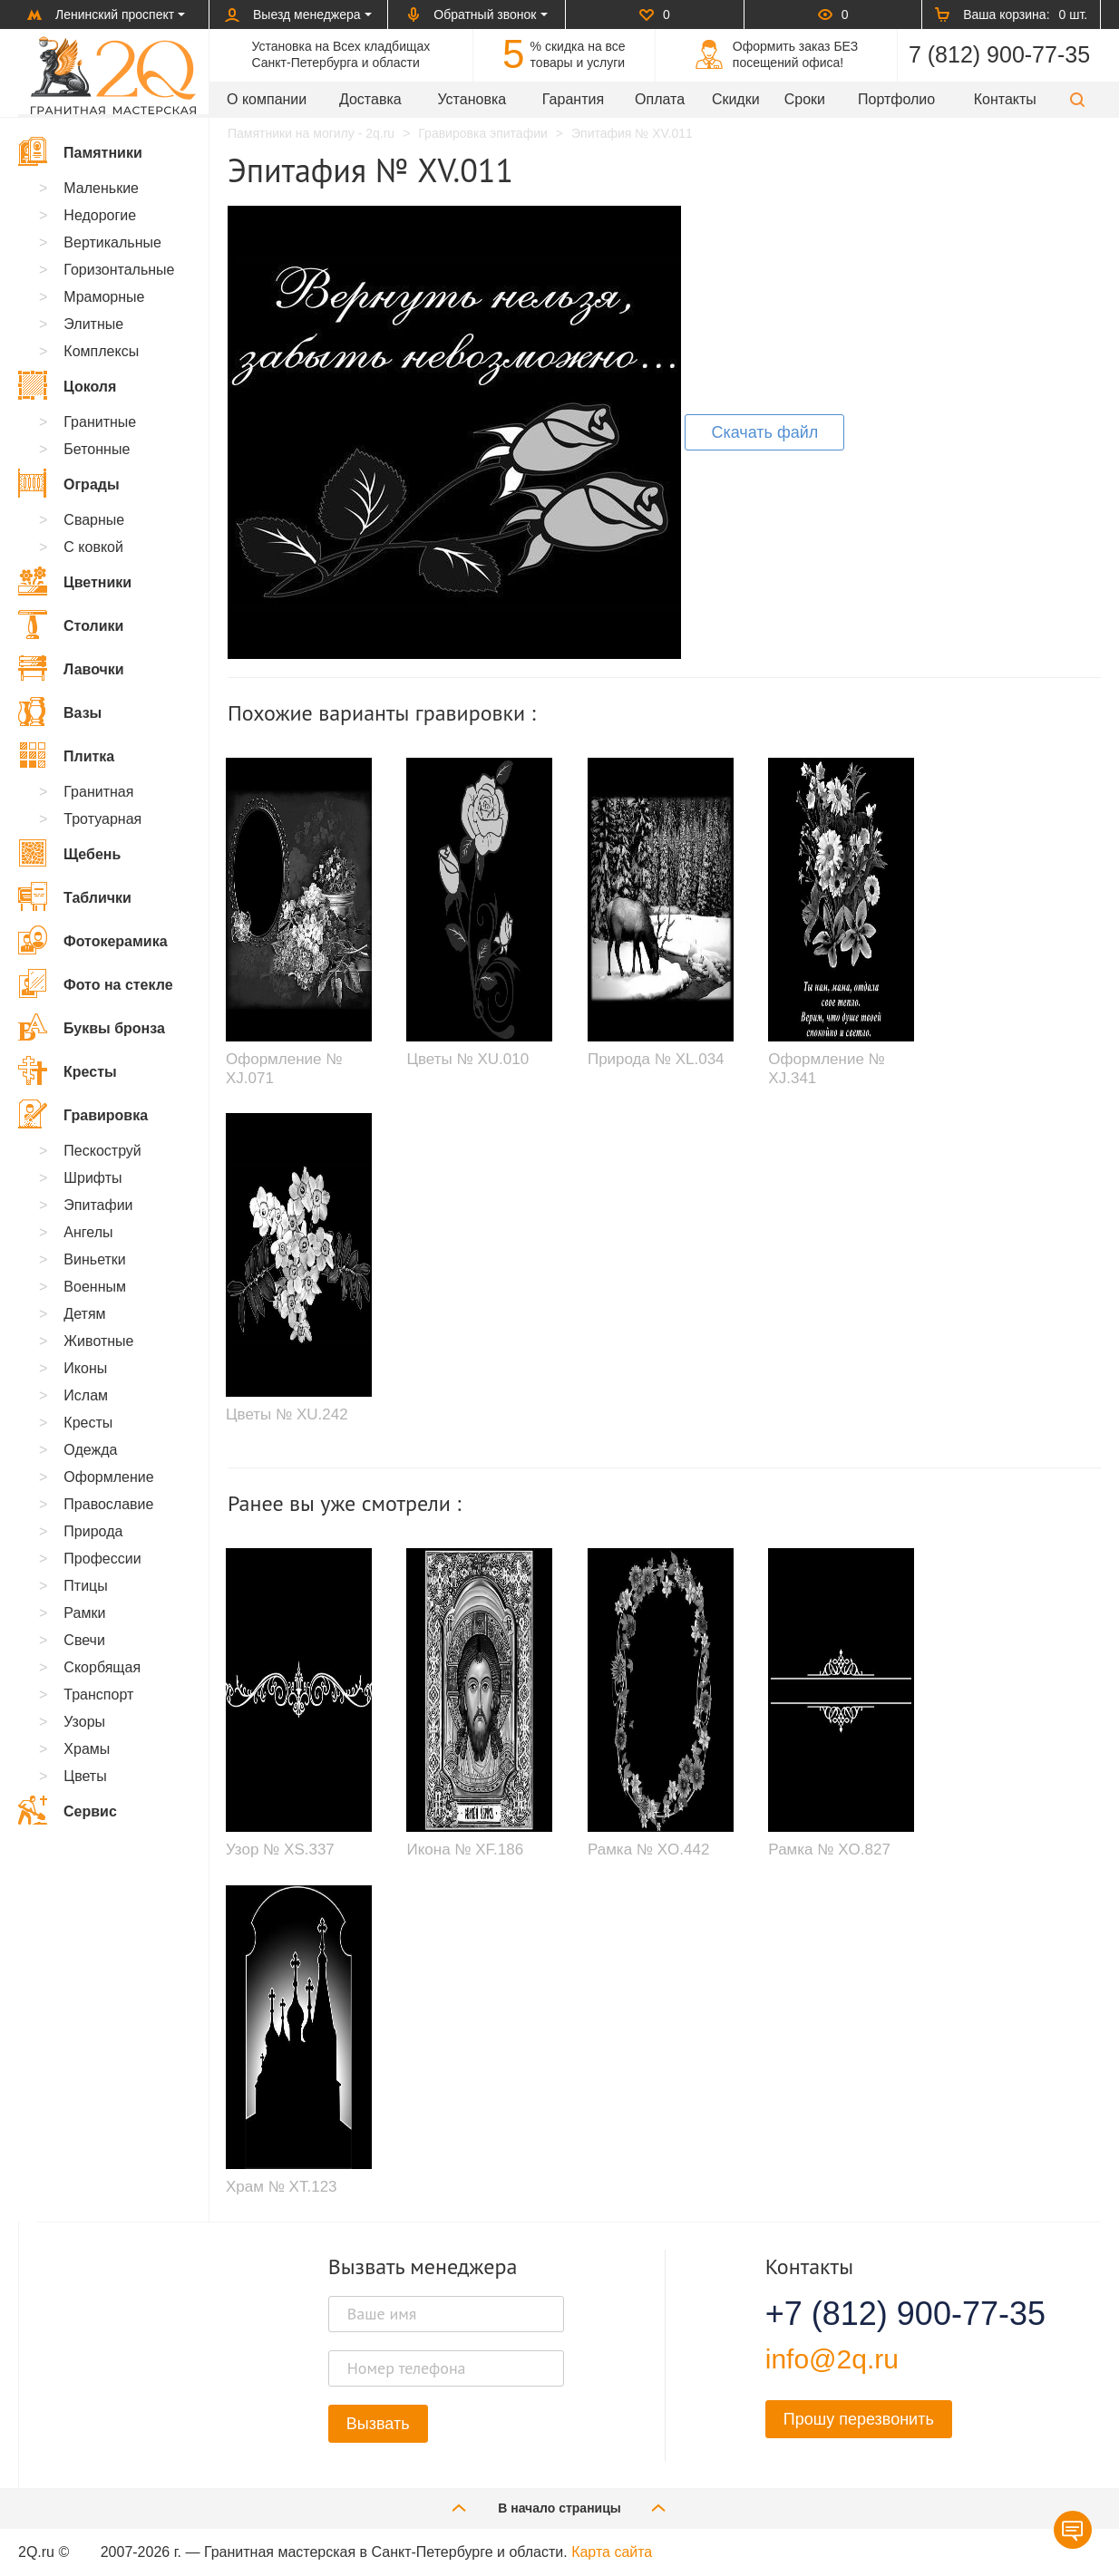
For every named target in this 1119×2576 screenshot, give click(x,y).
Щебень (69, 852)
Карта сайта (611, 2552)
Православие (108, 1504)
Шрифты (92, 1178)
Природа (92, 1531)
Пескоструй (102, 1150)
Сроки (804, 99)
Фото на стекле (95, 983)
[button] (1077, 99)
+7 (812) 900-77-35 (883, 2314)
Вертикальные (112, 242)
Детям (84, 1314)
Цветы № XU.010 (467, 1059)
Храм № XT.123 (281, 2186)
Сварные (93, 520)
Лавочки (71, 668)
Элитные (93, 324)
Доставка (370, 99)
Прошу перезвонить (858, 2419)
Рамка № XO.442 (649, 1849)
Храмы (86, 1749)
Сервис (67, 1810)
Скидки (736, 99)
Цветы (84, 1776)
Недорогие (99, 215)
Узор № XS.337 (280, 1849)
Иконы (85, 1368)
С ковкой (93, 547)
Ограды (69, 483)
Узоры (84, 1721)
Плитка (66, 755)
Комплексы (101, 351)
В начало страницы (559, 2507)
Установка (472, 99)
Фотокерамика (93, 939)
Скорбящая (102, 1667)
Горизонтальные (118, 269)
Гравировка (83, 1113)
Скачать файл (764, 432)
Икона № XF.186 (464, 1849)
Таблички (74, 896)
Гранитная (98, 791)
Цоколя (67, 385)
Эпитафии (97, 1205)
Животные (98, 1341)
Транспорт (98, 1694)
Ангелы (87, 1232)
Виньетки (94, 1259)
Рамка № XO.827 (829, 1849)
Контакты (1005, 99)
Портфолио (896, 99)
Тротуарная (102, 819)
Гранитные (99, 422)
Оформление (108, 1477)
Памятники (80, 151)
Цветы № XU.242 (287, 1414)
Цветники (74, 581)
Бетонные (96, 449)
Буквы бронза (91, 1026)
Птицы (85, 1585)
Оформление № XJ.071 (284, 1068)
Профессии (102, 1558)
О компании (267, 99)
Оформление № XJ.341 (826, 1068)
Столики (70, 624)
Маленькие (101, 188)
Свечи (84, 1640)
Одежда (90, 1449)
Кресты (67, 1070)
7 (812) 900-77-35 (999, 54)
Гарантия (573, 99)
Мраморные (103, 297)
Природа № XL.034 (656, 1059)
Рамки (84, 1613)
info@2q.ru (832, 2359)
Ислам (85, 1395)
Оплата (660, 99)
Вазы (60, 711)
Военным (94, 1286)
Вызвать (378, 2424)
